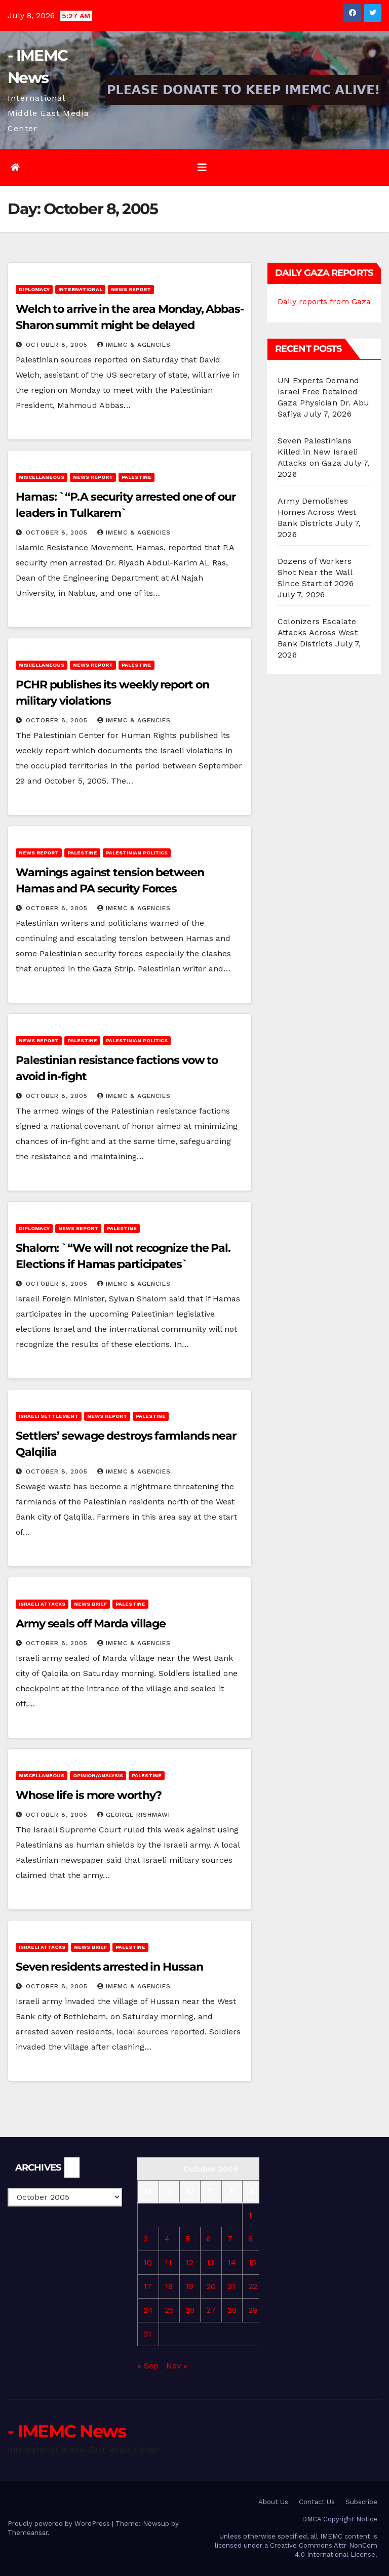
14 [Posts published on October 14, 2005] (231, 2262)
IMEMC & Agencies (134, 344)
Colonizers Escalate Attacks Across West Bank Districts (318, 632)
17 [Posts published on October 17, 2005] (147, 2286)
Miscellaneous (41, 477)
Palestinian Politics (137, 852)
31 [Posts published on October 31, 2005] (147, 2334)
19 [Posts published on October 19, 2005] (189, 2286)
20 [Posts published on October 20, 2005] (211, 2286)
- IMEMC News (67, 2431)
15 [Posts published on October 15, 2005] (252, 2262)
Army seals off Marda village (91, 1623)
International (80, 289)
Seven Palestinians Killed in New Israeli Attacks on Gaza (318, 452)
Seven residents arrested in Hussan (109, 1967)
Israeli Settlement (49, 1416)
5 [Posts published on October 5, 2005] (187, 2238)
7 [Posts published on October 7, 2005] (229, 2238)
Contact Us (317, 2502)
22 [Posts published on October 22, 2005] (252, 2286)
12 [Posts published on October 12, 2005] (189, 2262)
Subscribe (361, 2502)
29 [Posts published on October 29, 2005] (252, 2310)
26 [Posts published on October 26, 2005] (189, 2310)
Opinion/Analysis (98, 1775)
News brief (90, 1604)
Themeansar (28, 2533)
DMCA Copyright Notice (339, 2519)
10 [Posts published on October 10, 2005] (147, 2262)
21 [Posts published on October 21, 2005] (231, 2286)
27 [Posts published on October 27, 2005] (211, 2310)
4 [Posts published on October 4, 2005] (167, 2238)
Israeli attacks (42, 1604)
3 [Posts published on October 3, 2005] (145, 2238)
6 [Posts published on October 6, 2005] (208, 2238)
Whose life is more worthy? (89, 1795)
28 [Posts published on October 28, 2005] (232, 2310)
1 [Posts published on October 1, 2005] (250, 2215)
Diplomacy (34, 289)
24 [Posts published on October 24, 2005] (148, 2310)
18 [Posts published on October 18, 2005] (169, 2286)
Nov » (176, 2365)
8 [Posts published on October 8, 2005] (250, 2238)
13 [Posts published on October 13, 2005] (210, 2262)
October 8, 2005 (58, 344)
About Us (273, 2502)
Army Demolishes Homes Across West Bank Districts (317, 512)
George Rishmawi (133, 1814)
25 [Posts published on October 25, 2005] (169, 2310)
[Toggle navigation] (202, 167)
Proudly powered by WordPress (60, 2523)
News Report (131, 289)
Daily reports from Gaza (324, 301)
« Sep (148, 2365)
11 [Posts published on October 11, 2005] (168, 2262)
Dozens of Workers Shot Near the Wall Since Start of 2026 (316, 572)
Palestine (136, 477)
